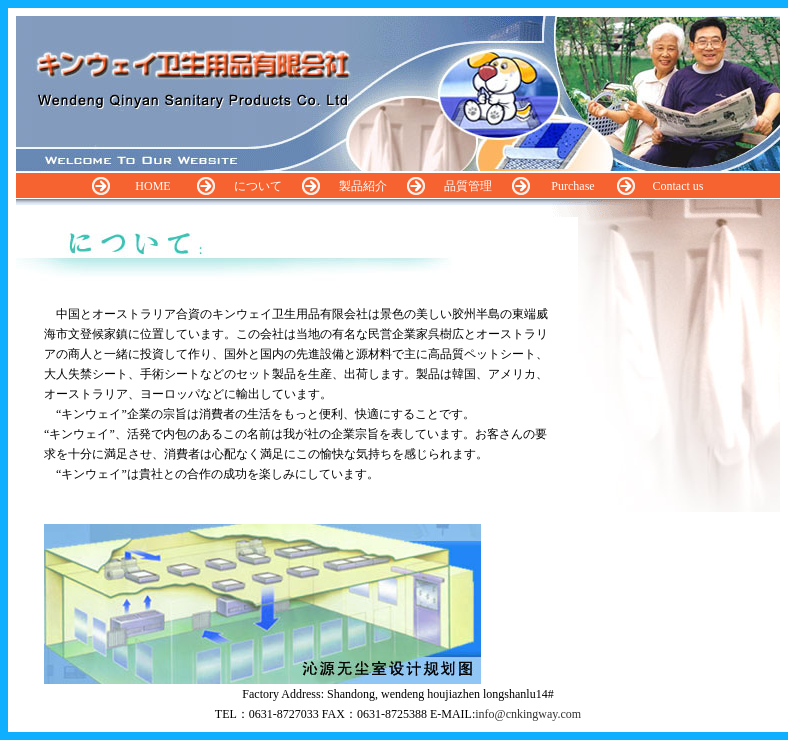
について (258, 186)
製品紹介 (363, 186)
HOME (152, 186)
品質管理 (468, 186)
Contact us (678, 186)
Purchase (572, 186)
